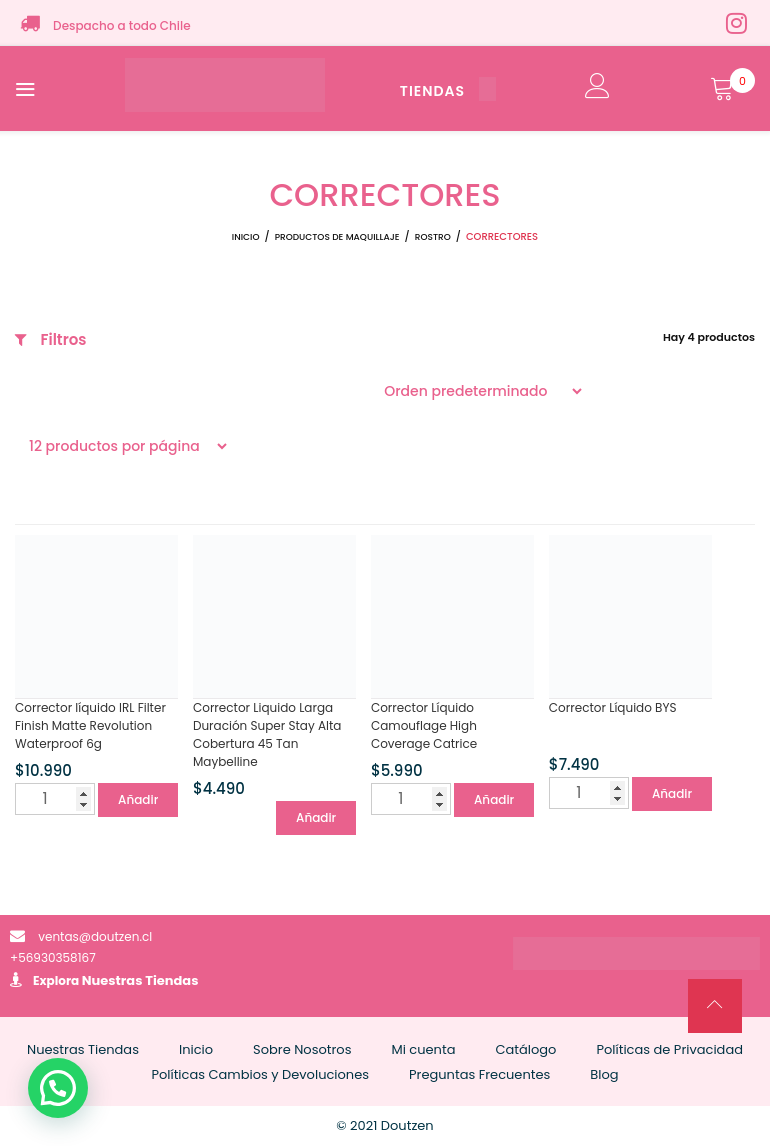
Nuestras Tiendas (140, 980)
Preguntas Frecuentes (479, 1074)
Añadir (138, 799)
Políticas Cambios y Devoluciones (260, 1074)
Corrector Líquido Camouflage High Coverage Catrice (424, 725)
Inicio (246, 237)
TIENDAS (448, 91)
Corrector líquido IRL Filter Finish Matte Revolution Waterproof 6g (90, 725)
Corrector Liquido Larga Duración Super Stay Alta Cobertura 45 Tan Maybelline (267, 734)
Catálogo (525, 1049)
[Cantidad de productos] (55, 799)
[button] (58, 1088)
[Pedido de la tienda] (477, 391)
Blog (604, 1074)
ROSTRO (433, 237)
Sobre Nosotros (302, 1049)
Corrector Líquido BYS (613, 707)
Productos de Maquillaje (337, 237)
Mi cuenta (423, 1049)
